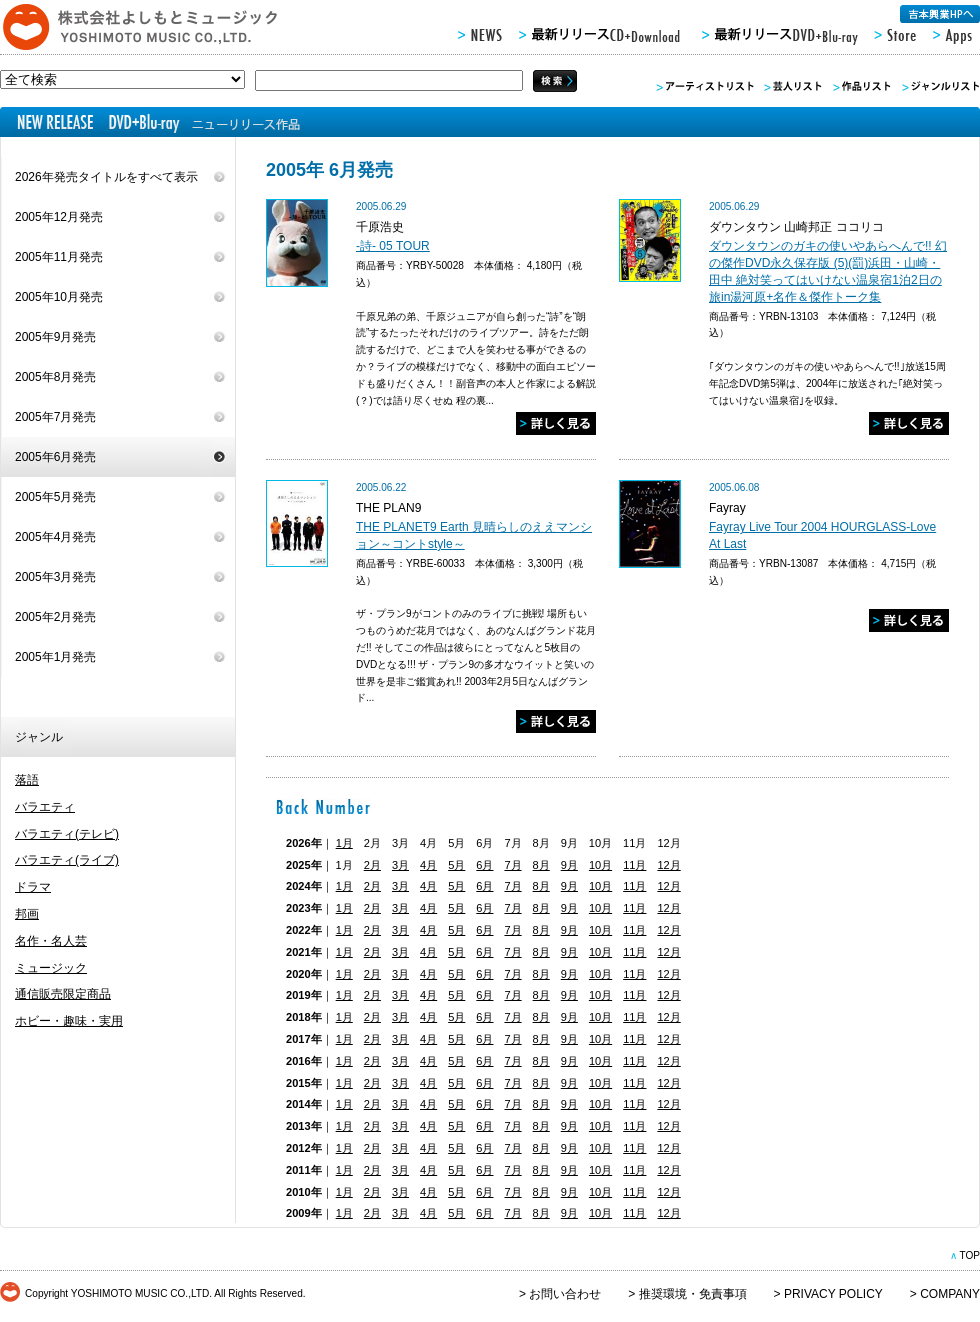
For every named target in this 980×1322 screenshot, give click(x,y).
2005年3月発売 (55, 577)
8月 (541, 865)
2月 (372, 865)
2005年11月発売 (59, 257)
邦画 (27, 914)
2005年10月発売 (59, 297)
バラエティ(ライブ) (67, 860)
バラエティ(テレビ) (67, 834)
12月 (668, 865)
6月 (484, 865)
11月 (634, 865)
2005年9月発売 (55, 337)
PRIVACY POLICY (833, 1294)
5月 (456, 865)
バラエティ (45, 807)
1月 (344, 843)
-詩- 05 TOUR (393, 246)
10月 (600, 865)
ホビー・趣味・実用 (69, 1021)
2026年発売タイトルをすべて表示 (106, 177)
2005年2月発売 (55, 617)
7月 (512, 865)
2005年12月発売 (59, 217)
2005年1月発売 (55, 657)
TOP (969, 1255)
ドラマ (33, 887)
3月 (400, 865)
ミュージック (51, 968)
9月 (569, 865)
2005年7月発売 (55, 417)
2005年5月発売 (55, 497)
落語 (27, 780)
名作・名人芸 (51, 941)
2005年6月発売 (55, 457)
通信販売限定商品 (63, 994)
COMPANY (950, 1294)
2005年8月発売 (55, 377)
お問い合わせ (565, 1294)
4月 (428, 865)
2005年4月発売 (55, 537)
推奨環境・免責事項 (693, 1294)
